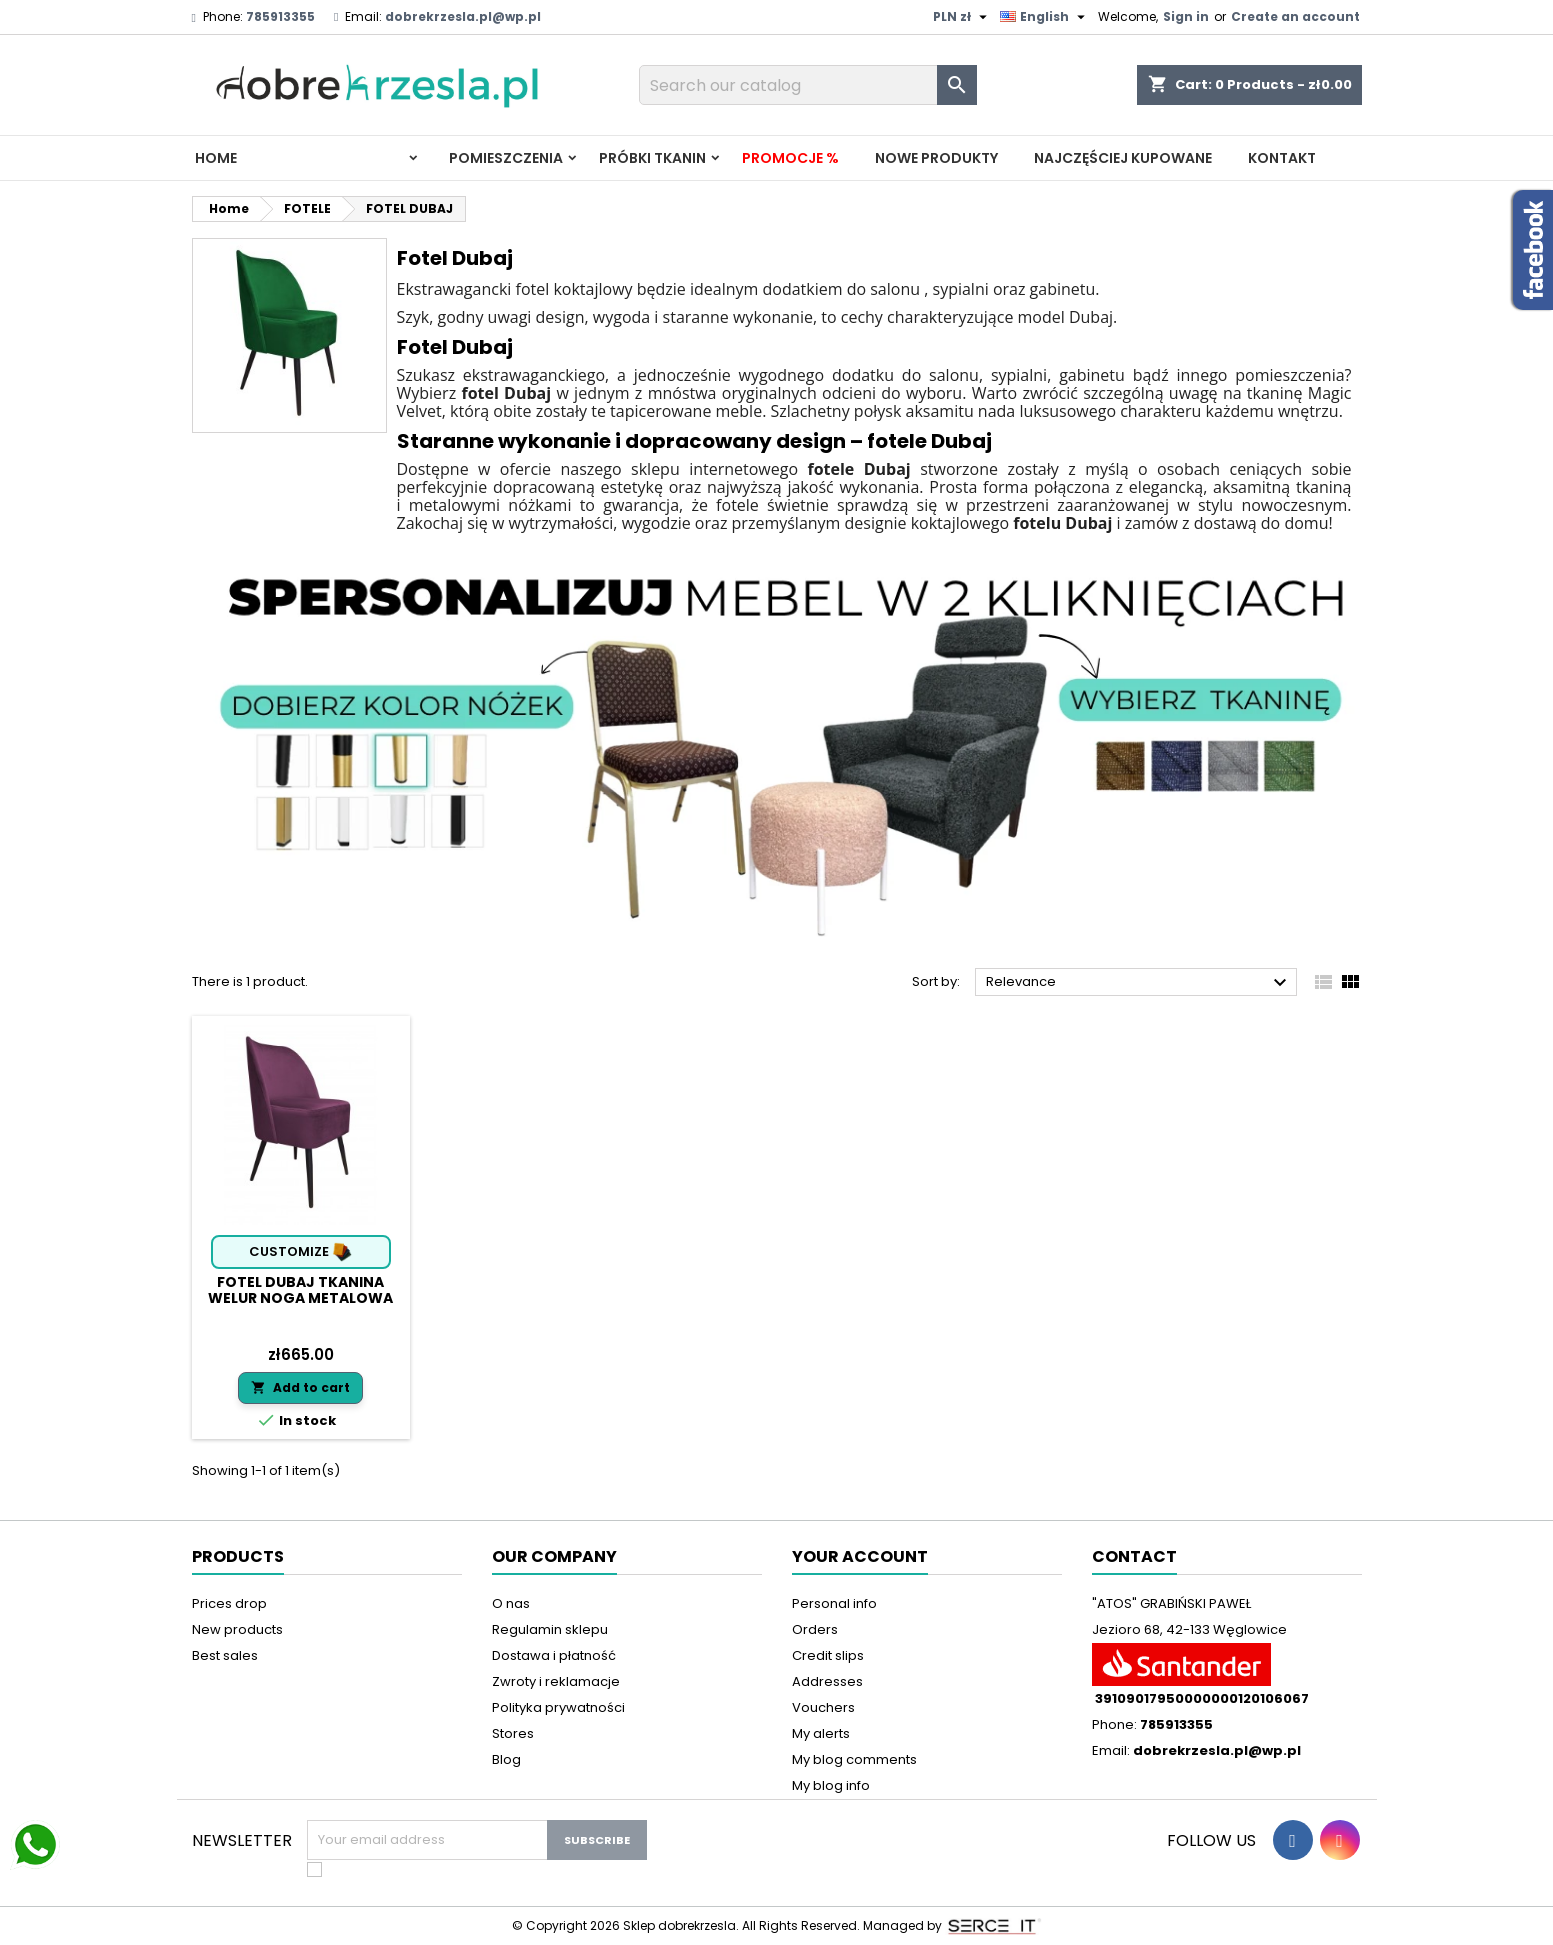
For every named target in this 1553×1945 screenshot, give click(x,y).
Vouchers (823, 1707)
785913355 (280, 16)
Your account (860, 1556)
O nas (511, 1603)
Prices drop (229, 1603)
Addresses (827, 1681)
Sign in (1186, 16)
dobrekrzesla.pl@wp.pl (463, 16)
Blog (506, 1759)
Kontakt (1282, 158)
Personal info (834, 1603)
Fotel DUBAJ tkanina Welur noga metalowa (300, 1290)
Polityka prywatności (558, 1707)
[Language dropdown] (1045, 17)
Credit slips (828, 1655)
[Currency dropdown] (962, 17)
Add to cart (300, 1387)
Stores (513, 1733)
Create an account (1295, 16)
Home (216, 158)
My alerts (821, 1733)
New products (237, 1629)
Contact (1134, 1556)
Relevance (1139, 983)
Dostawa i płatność (554, 1655)
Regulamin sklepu (550, 1629)
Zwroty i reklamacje (556, 1681)
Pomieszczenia (506, 158)
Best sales (225, 1655)
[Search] (808, 85)
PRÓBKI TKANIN (652, 158)
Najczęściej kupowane (1123, 158)
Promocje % (790, 158)
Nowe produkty (936, 158)
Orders (815, 1629)
